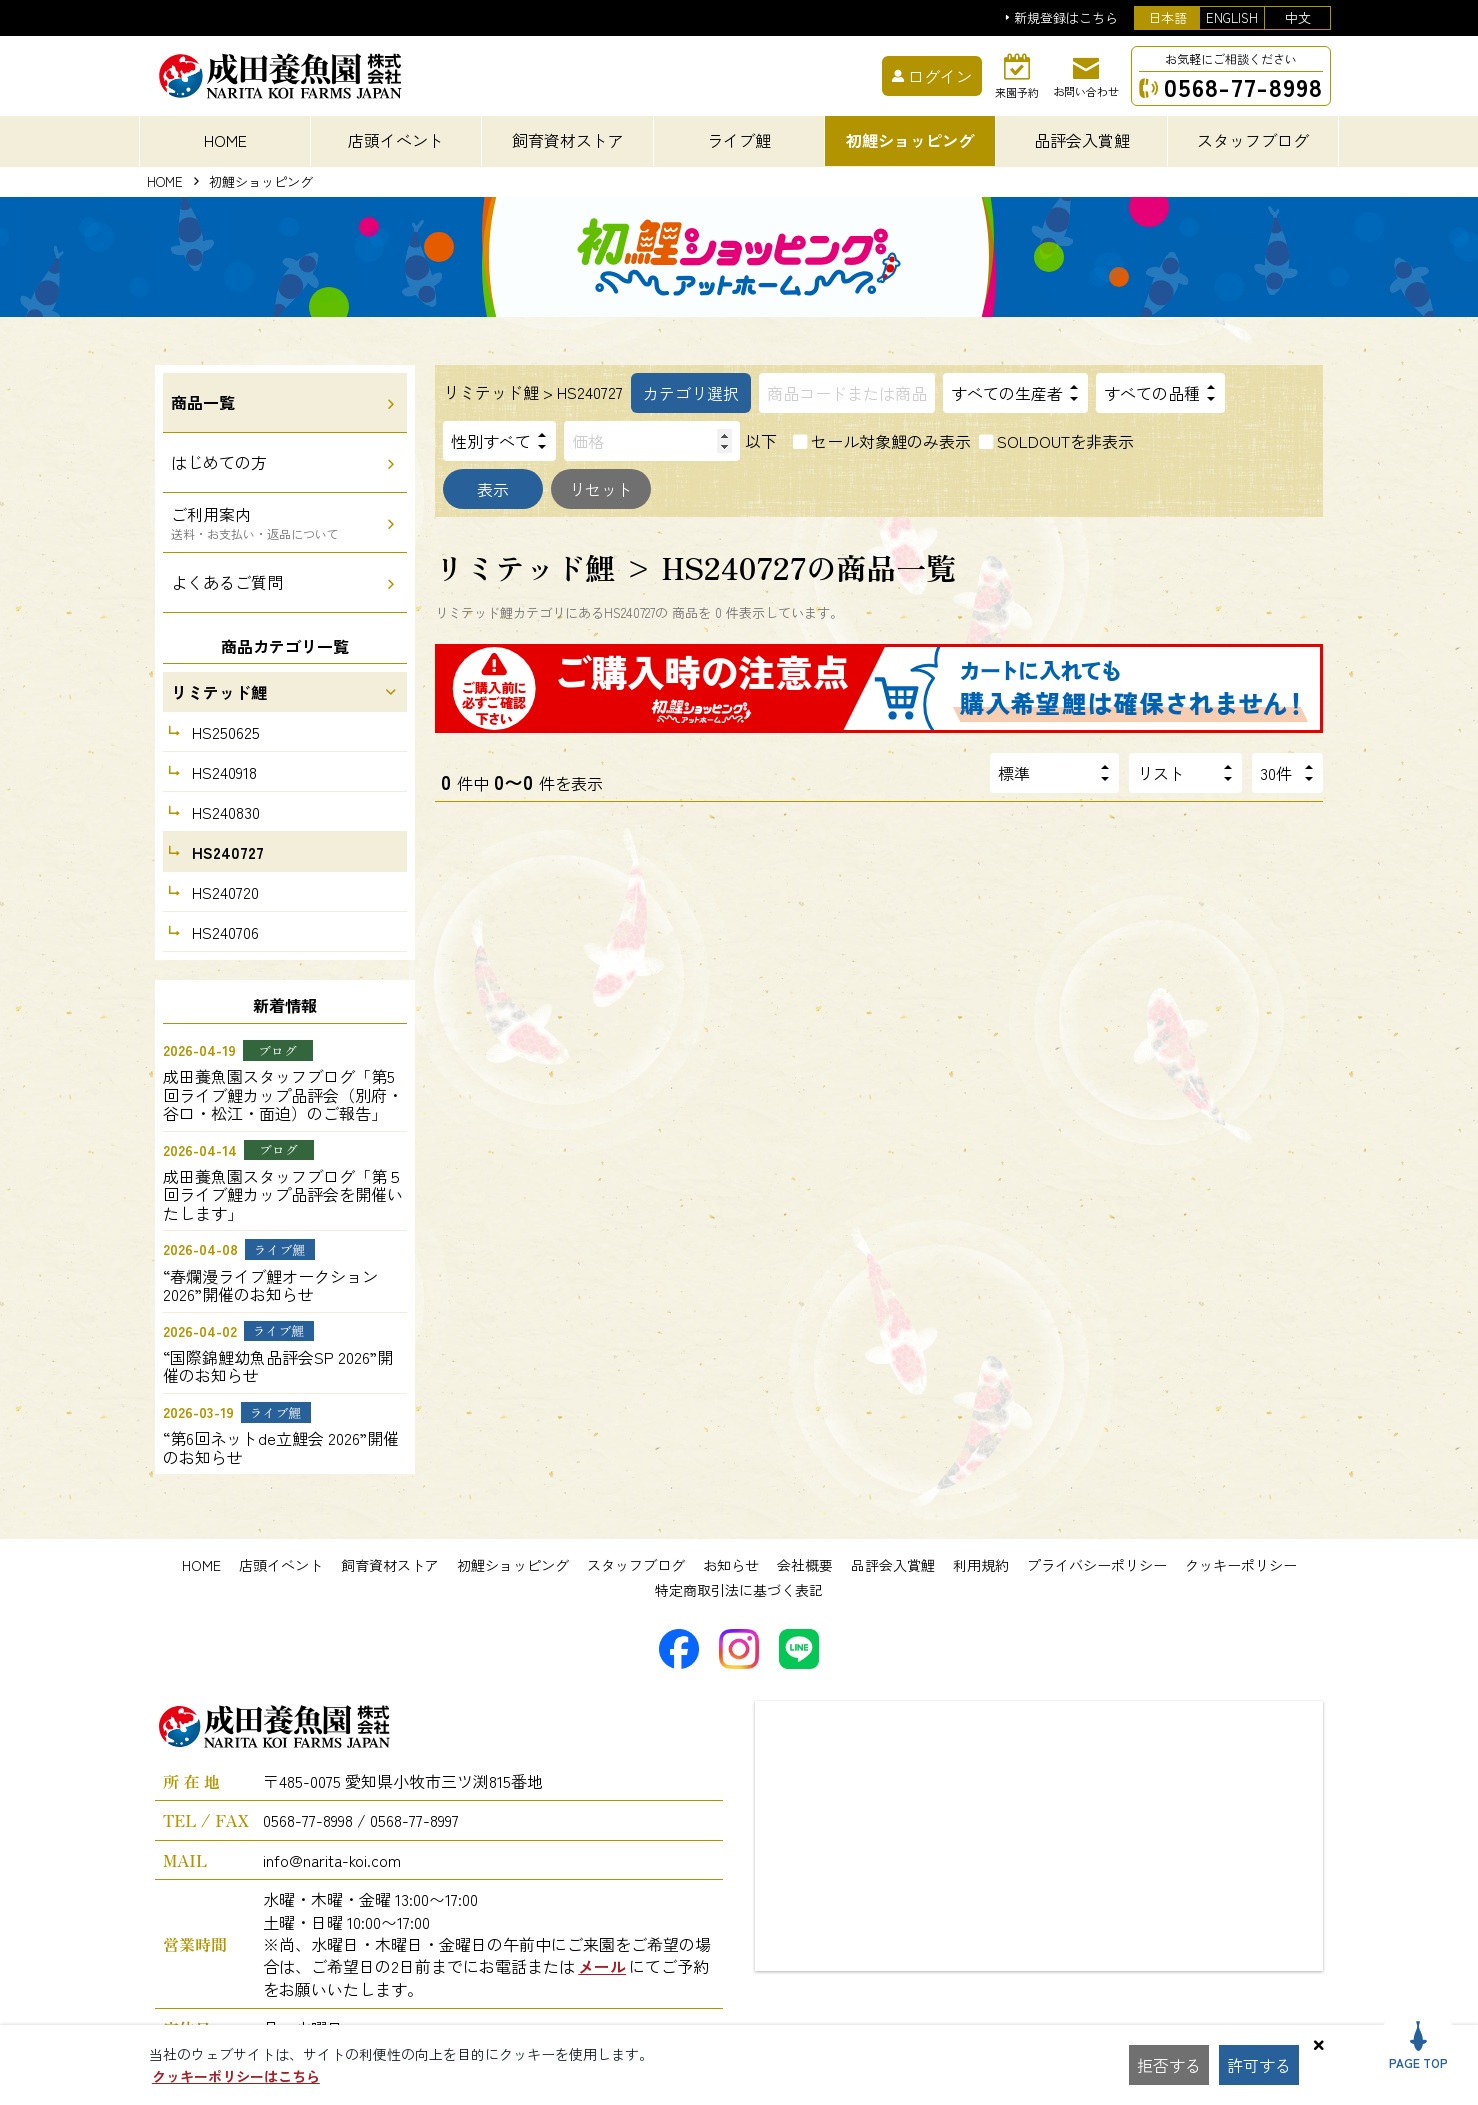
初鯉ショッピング (513, 1565)
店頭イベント (281, 1565)
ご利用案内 (255, 522)
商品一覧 (203, 402)
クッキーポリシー (1241, 1565)
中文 (1298, 17)
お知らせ (731, 1565)
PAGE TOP (1418, 2046)
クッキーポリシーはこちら (236, 2076)
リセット (601, 489)
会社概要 (805, 1565)
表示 (493, 489)
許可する (1259, 2065)
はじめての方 (219, 462)
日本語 (1167, 17)
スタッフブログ (636, 1565)
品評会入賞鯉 (893, 1565)
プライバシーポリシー (1097, 1565)
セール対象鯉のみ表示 (891, 441)
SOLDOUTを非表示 (1065, 441)
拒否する (1169, 2065)
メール (602, 1966)
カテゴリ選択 (691, 393)
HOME (225, 140)
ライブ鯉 (739, 140)
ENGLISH (1232, 17)
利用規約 (981, 1565)
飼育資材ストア (390, 1565)
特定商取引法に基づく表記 (739, 1590)
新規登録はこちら (1066, 18)
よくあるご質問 (227, 582)
